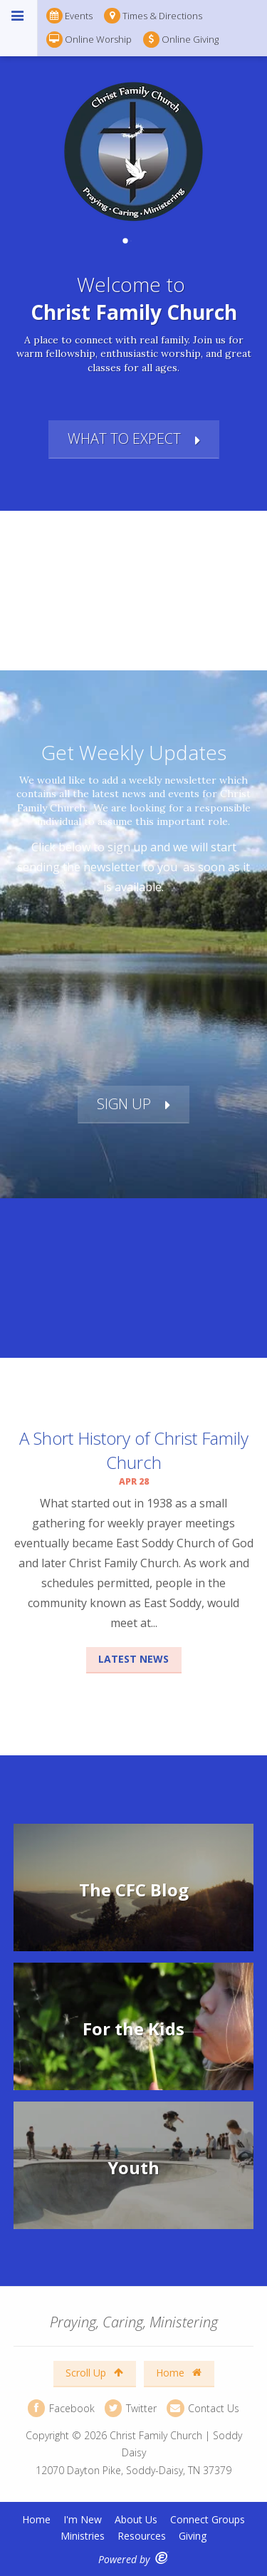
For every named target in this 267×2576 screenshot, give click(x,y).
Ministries (83, 2536)
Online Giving (181, 39)
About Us (136, 2519)
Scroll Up (94, 2372)
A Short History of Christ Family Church (133, 1450)
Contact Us (203, 2408)
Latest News (133, 1659)
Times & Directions (153, 16)
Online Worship (89, 39)
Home (178, 2372)
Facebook (61, 2408)
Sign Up (124, 1103)
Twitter (131, 2408)
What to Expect (124, 438)
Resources (141, 2536)
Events (69, 16)
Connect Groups (207, 2519)
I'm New (82, 2519)
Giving (192, 2536)
